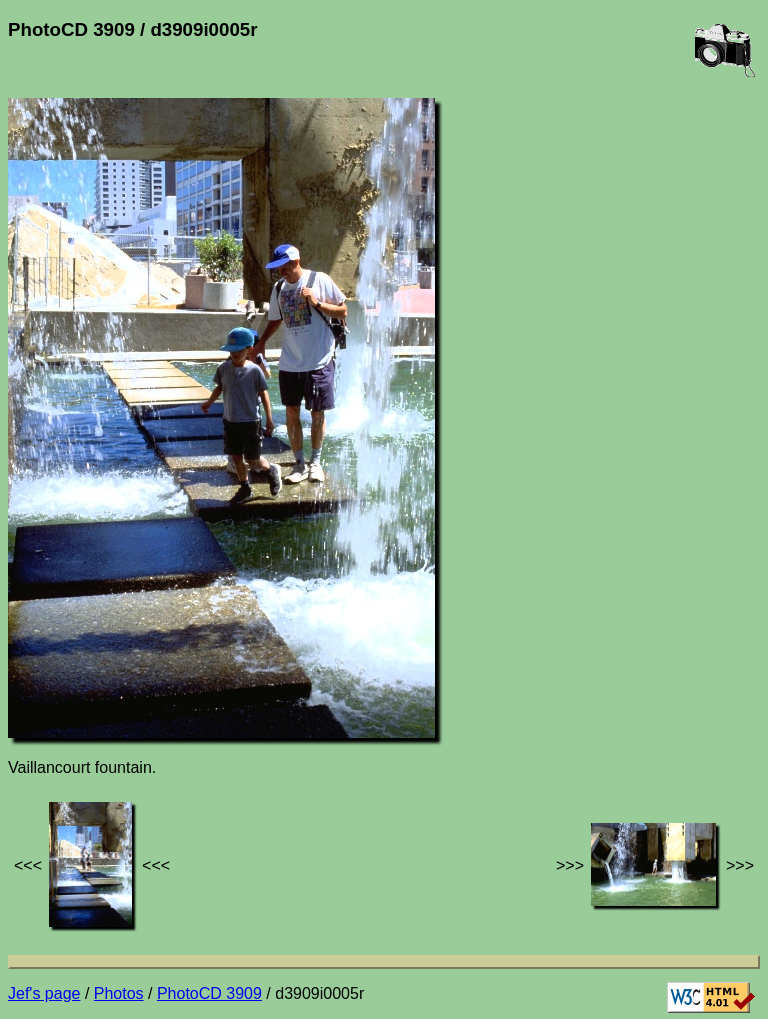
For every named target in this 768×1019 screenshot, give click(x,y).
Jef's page (44, 993)
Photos (119, 993)
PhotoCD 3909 (209, 993)
